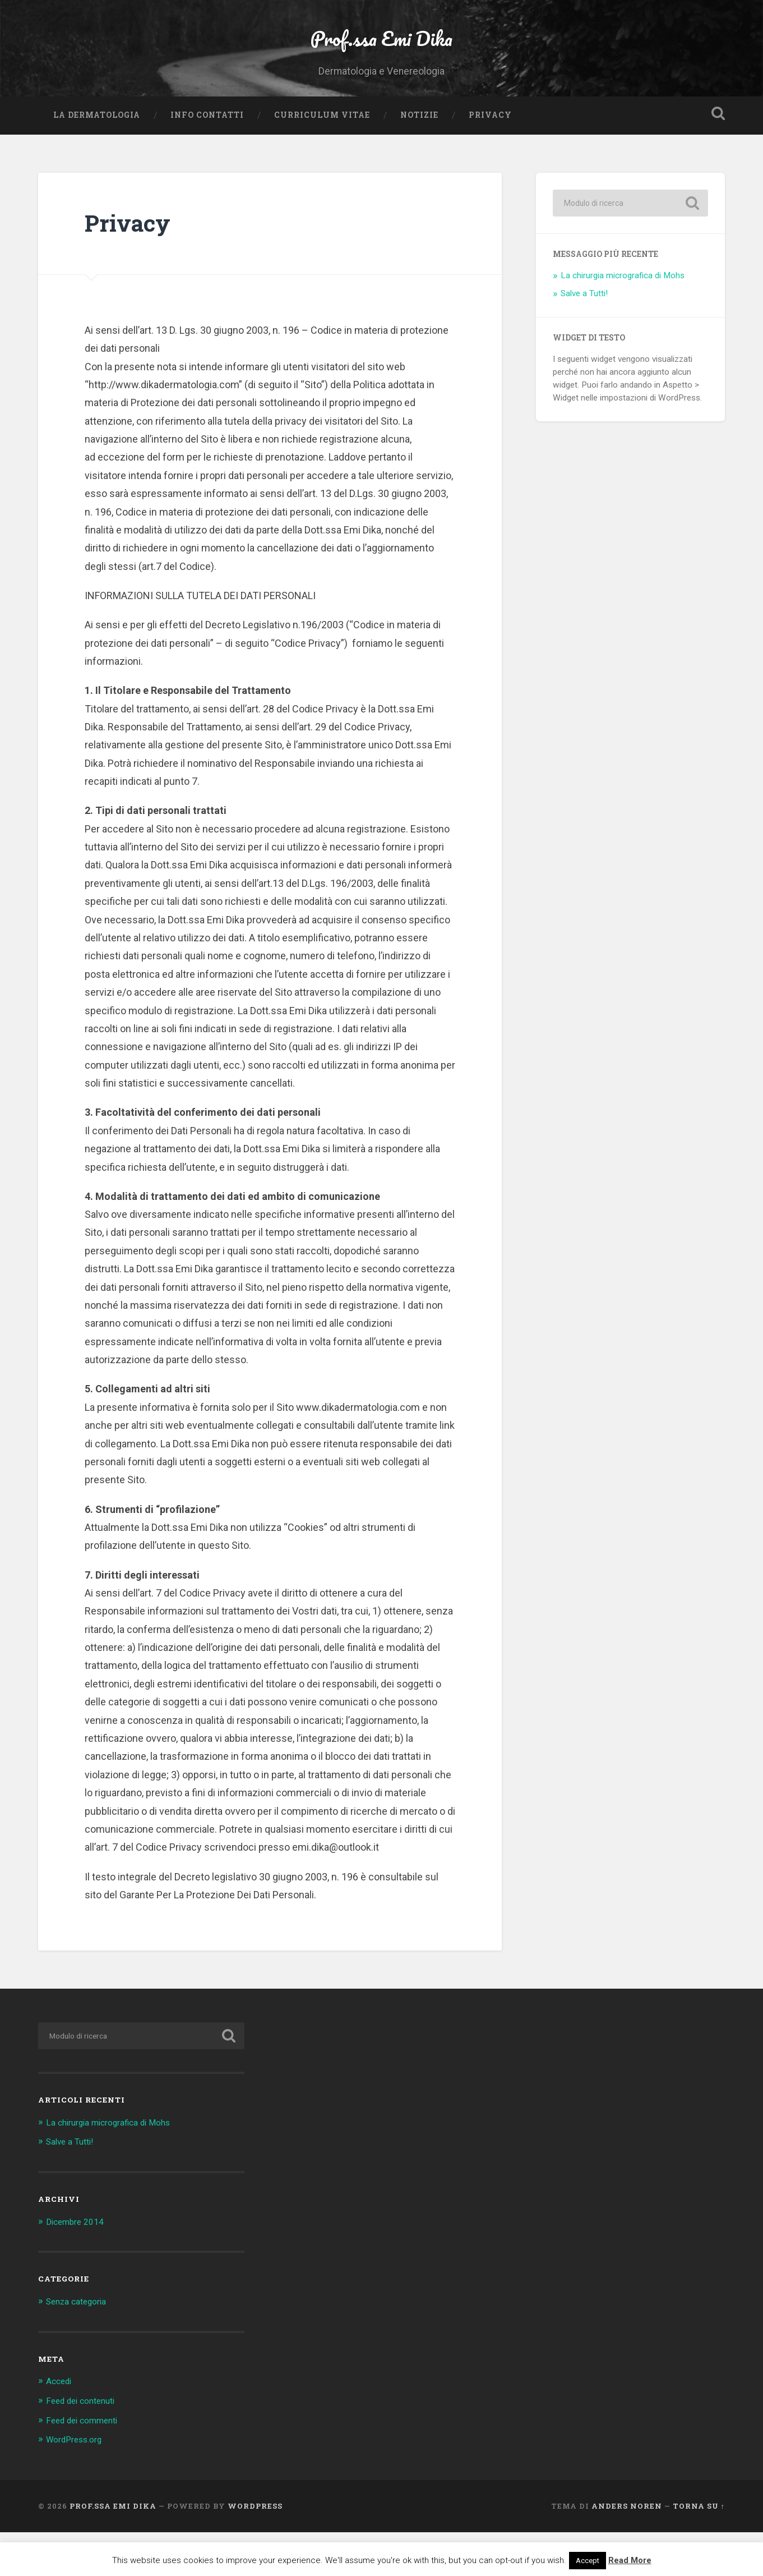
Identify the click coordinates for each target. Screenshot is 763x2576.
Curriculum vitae (322, 160)
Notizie (419, 160)
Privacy (490, 160)
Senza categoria (80, 2346)
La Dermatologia (96, 160)
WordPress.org (78, 2483)
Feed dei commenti (86, 2464)
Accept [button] (587, 2560)
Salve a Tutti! (584, 338)
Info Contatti (207, 160)
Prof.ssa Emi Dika (381, 59)
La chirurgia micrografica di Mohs (623, 321)
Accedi (60, 2426)
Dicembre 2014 (78, 2267)
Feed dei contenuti (85, 2445)
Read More (629, 2560)
